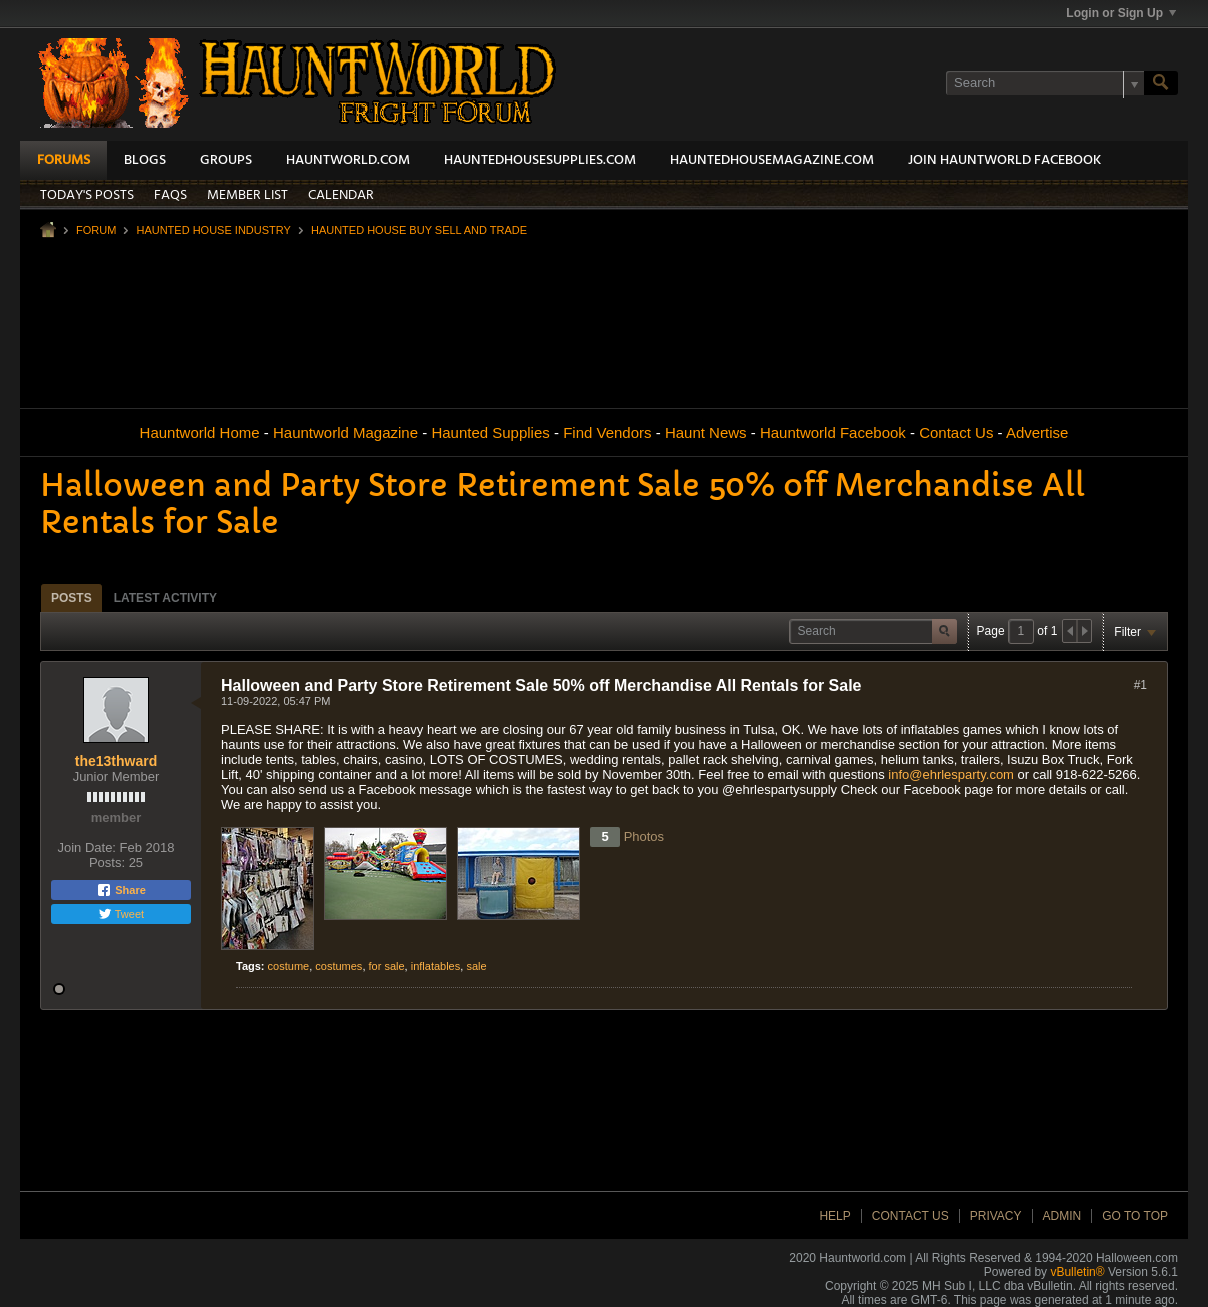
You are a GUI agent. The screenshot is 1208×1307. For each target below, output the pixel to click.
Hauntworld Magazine (345, 432)
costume (289, 966)
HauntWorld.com (348, 160)
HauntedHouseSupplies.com (540, 160)
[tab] (71, 597)
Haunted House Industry (213, 230)
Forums (63, 160)
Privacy (996, 1216)
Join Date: (86, 847)
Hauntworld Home (200, 432)
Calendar (341, 195)
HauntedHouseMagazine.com (772, 160)
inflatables (436, 966)
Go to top (1135, 1216)
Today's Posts (87, 195)
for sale (387, 966)
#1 (1140, 685)
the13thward (116, 761)
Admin (1062, 1216)
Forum (96, 230)
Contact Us (956, 432)
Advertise (1037, 432)
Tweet (121, 914)
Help (834, 1216)
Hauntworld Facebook (833, 432)
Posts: (107, 862)
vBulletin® (1077, 1272)
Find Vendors (607, 432)
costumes (338, 966)
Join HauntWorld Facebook (1004, 160)
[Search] (1045, 83)
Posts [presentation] (71, 598)
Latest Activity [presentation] (165, 598)
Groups (226, 160)
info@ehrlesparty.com (951, 774)
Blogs (145, 160)
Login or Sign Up (1121, 13)
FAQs (170, 195)
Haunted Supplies (490, 432)
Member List (247, 195)
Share (121, 890)
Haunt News (706, 432)
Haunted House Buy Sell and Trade (419, 230)
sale (476, 966)
